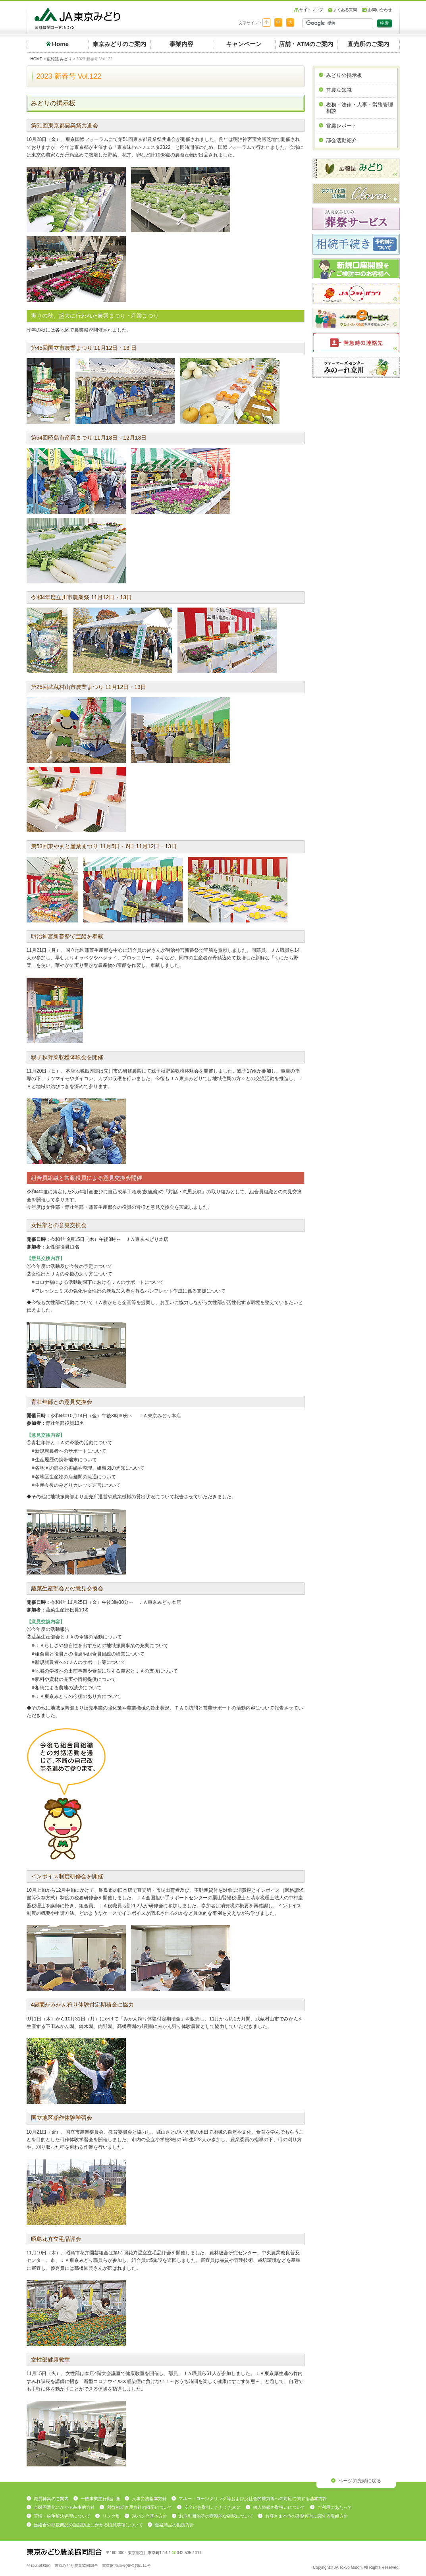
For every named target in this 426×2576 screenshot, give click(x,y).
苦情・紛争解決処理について (62, 2516)
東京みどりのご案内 (119, 44)
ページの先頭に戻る (359, 2480)
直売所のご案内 (368, 44)
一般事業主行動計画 (100, 2498)
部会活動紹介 (341, 140)
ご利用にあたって (334, 2507)
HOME (36, 59)
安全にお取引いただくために (212, 2507)
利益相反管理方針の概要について (139, 2507)
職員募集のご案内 (51, 2498)
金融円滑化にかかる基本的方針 (64, 2507)
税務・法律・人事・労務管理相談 (359, 108)
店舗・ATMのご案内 (306, 44)
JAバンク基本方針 (150, 2516)
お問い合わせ (380, 10)
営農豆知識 (339, 90)
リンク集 (111, 2516)
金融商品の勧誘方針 (174, 2524)
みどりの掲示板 (344, 75)
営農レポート (341, 126)
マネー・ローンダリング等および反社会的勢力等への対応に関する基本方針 (253, 2498)
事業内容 (181, 44)
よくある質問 (345, 10)
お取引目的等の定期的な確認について (216, 2516)
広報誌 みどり (59, 59)
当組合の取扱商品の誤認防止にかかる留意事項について (88, 2524)
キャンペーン (244, 44)
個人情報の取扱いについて (279, 2507)
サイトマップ (311, 10)
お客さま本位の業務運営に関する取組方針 (306, 2516)
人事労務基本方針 (149, 2498)
